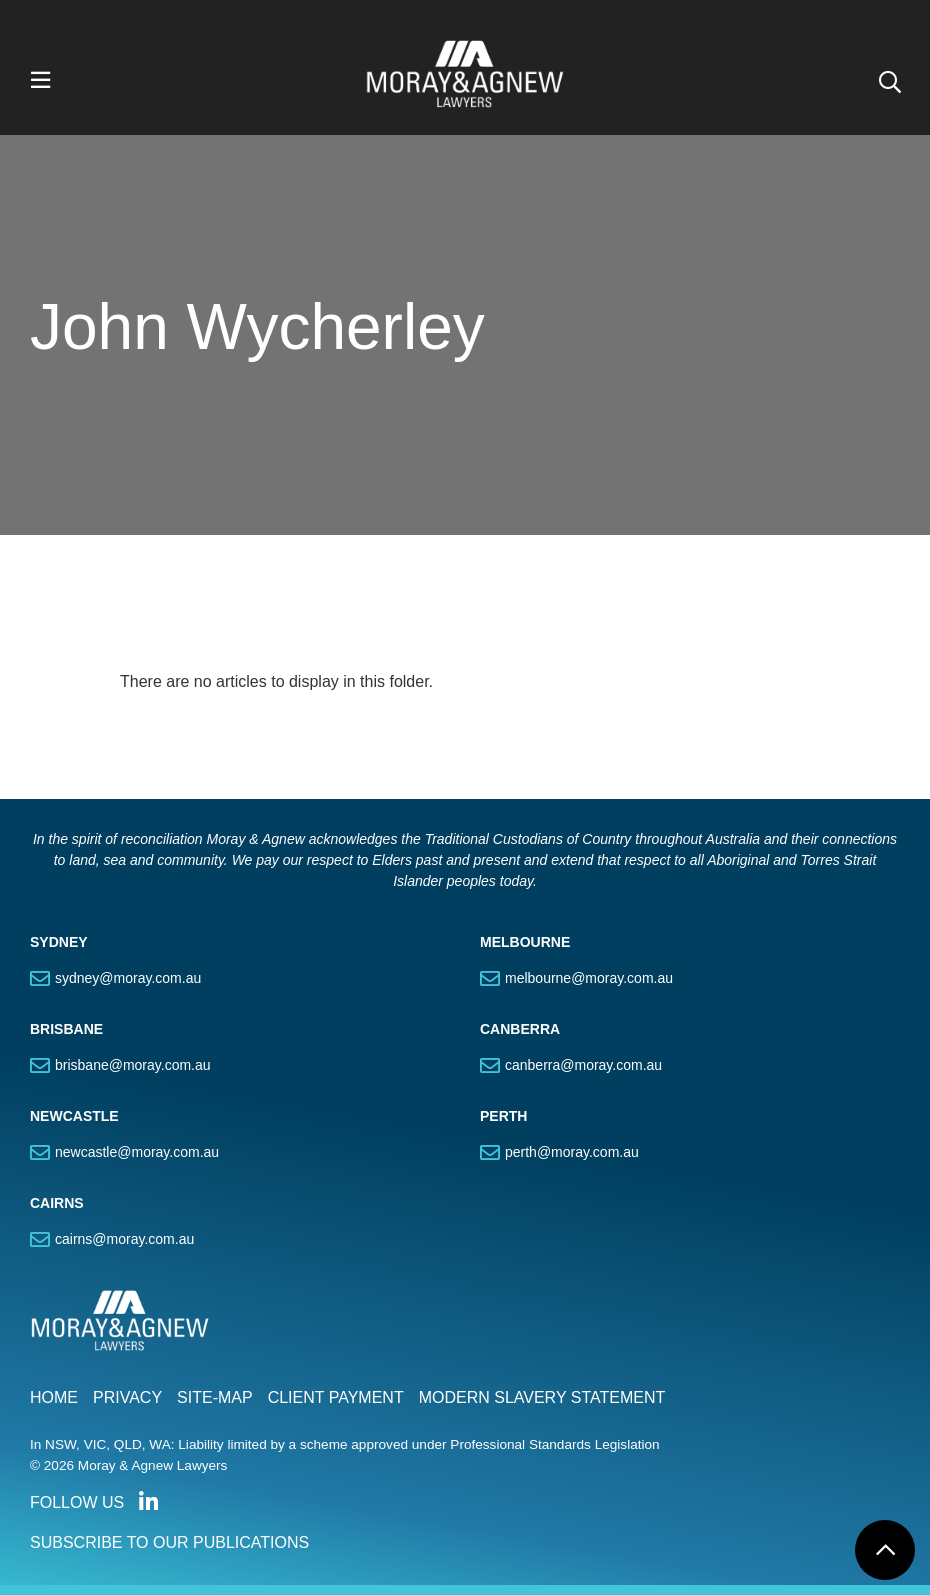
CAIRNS (57, 1203)
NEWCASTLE (74, 1116)
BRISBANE (66, 1029)
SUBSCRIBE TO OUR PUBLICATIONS (169, 1542)
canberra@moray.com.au (583, 1065)
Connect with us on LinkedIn (148, 1502)
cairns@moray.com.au (124, 1239)
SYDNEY (59, 942)
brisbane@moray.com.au (133, 1065)
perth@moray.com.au (572, 1152)
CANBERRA (520, 1029)
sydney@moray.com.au (128, 978)
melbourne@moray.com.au (589, 978)
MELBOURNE (525, 942)
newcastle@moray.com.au (137, 1152)
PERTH (503, 1116)
